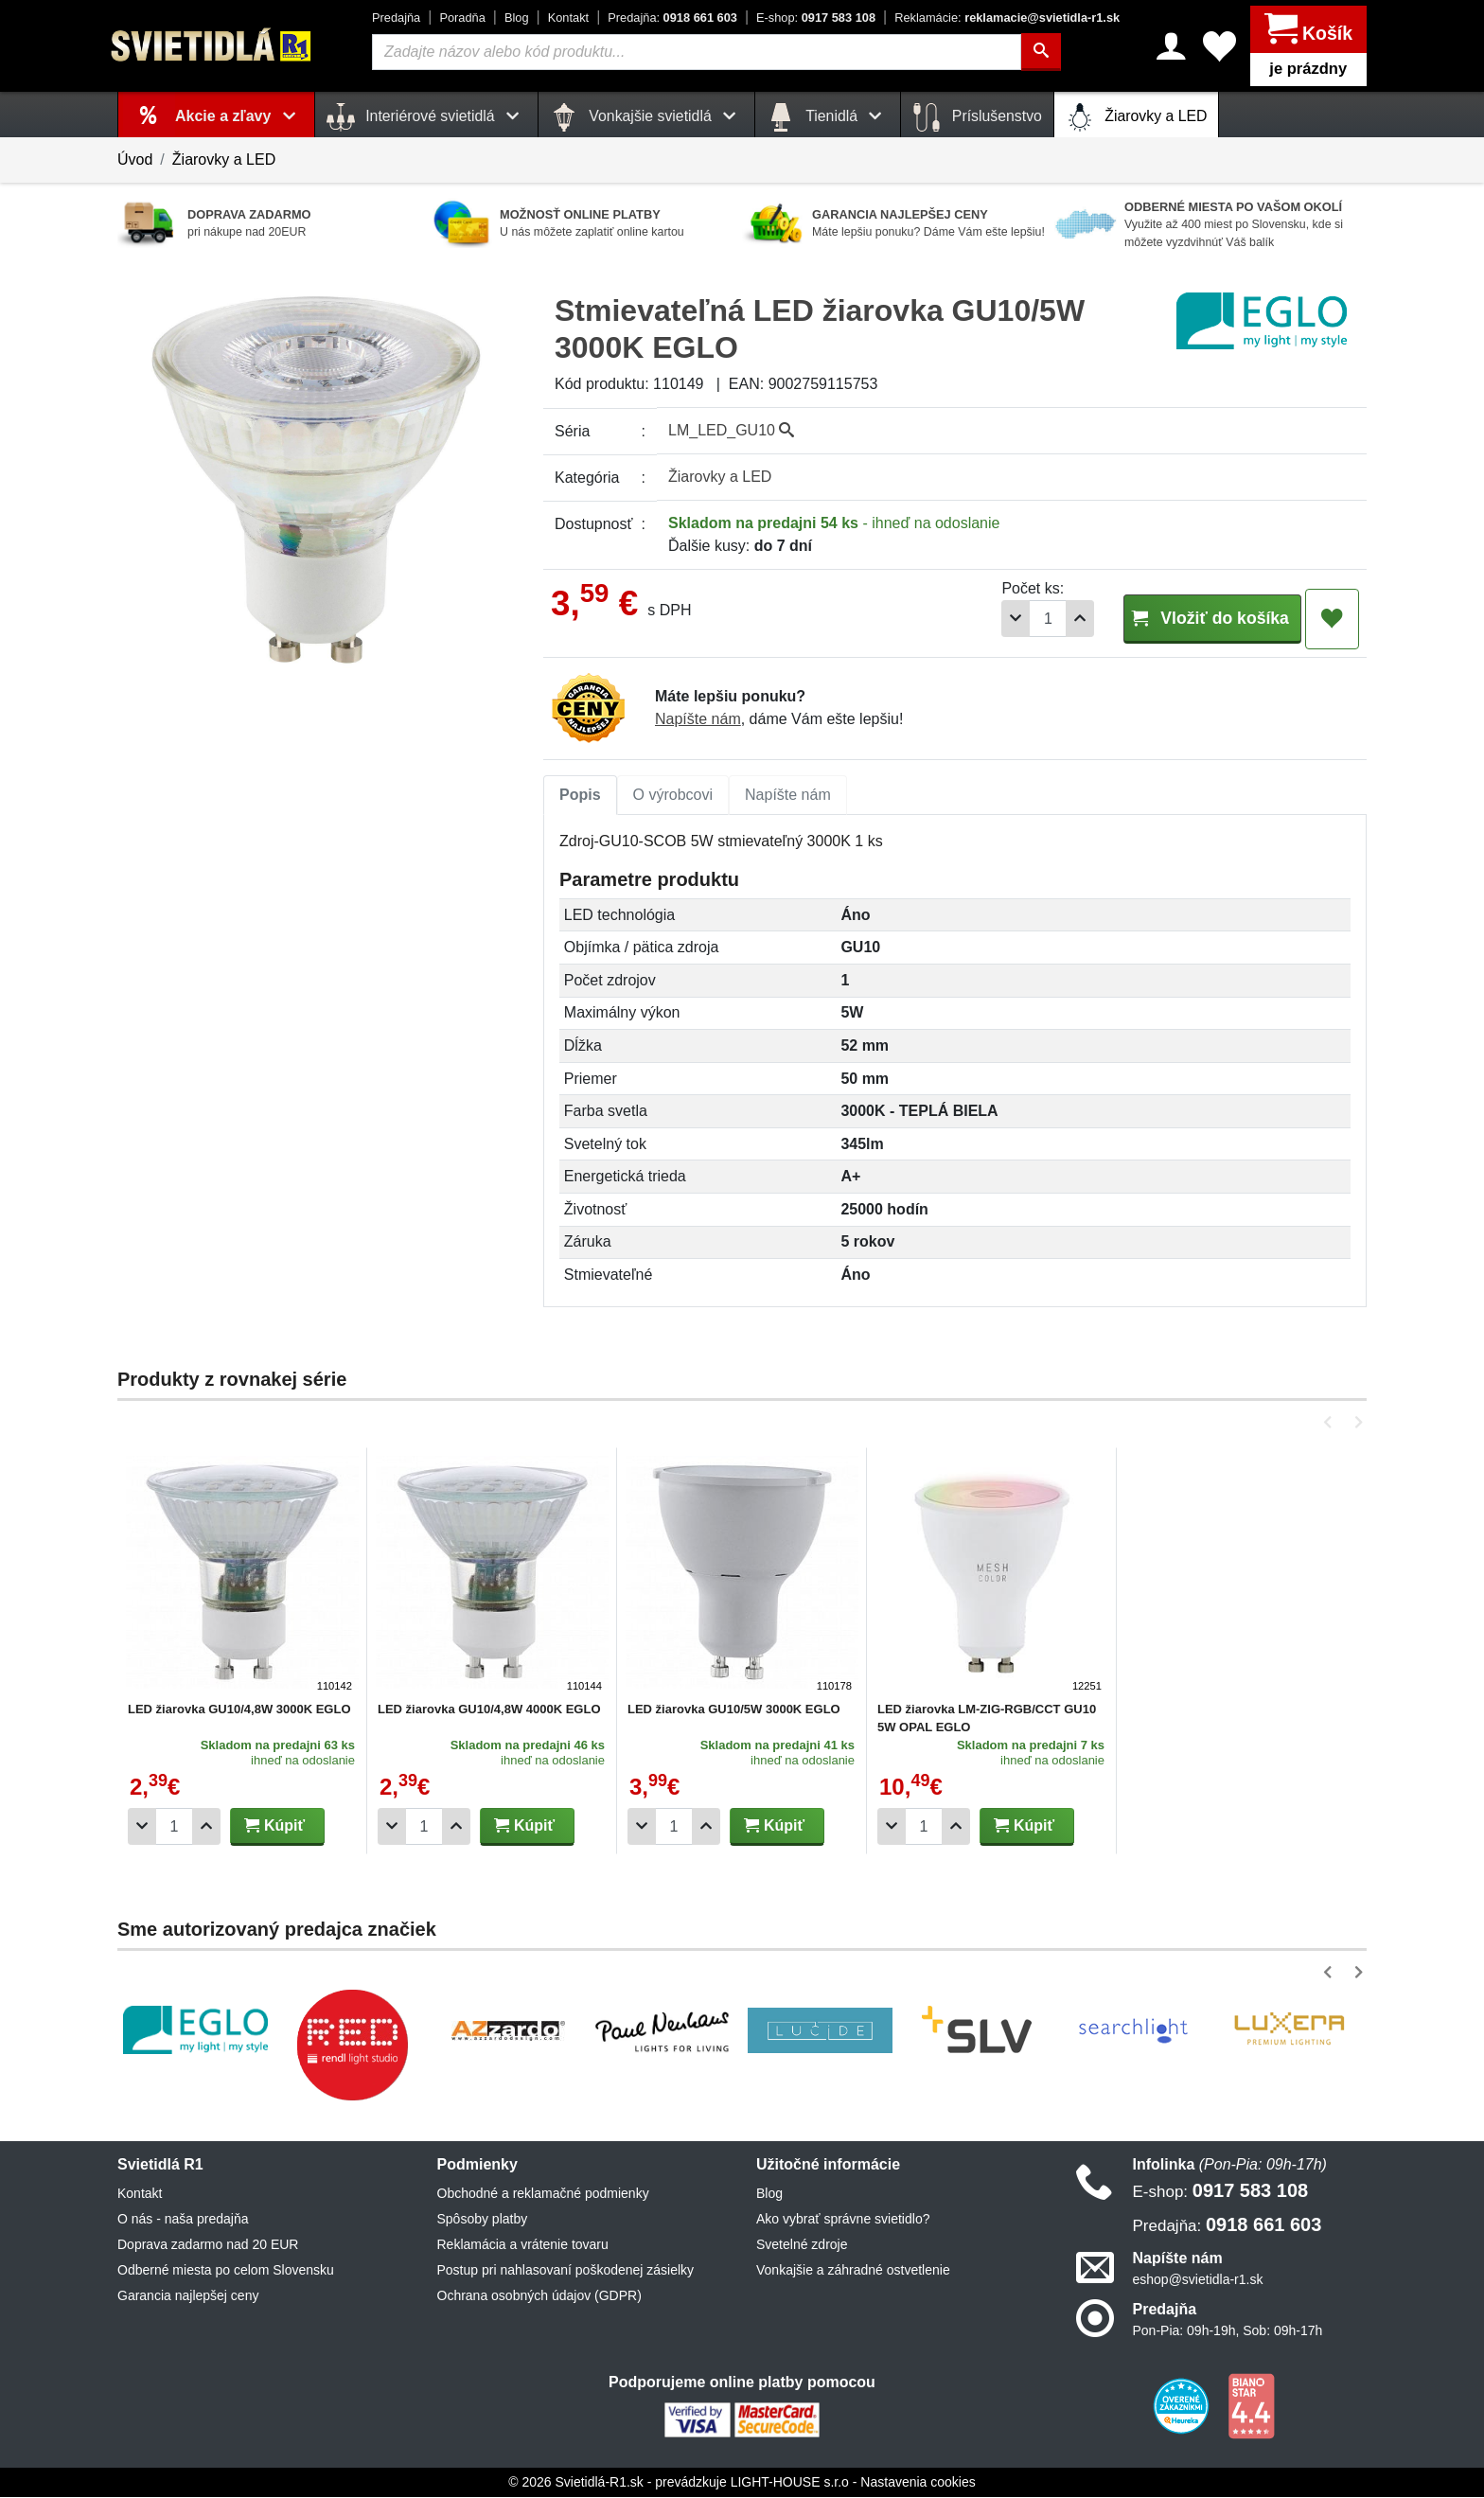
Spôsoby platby (482, 2219)
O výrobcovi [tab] (673, 796)
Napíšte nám (698, 720)
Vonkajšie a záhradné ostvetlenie (853, 2270)
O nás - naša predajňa (183, 2219)
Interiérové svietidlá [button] (426, 117)
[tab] (580, 796)
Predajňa (396, 17)
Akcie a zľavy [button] (239, 116)
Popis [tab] (580, 796)
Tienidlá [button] (828, 117)
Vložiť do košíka (1185, 617)
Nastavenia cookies (917, 2482)
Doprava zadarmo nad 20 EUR (207, 2245)
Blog (516, 17)
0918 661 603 (672, 17)
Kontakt (568, 17)
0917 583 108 (815, 17)
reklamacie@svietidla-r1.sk (1007, 17)
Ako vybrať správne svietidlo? (842, 2219)
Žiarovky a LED (1137, 117)
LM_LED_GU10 (731, 430)
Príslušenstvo (976, 117)
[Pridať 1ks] (1027, 618)
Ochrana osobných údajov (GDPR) (539, 2296)
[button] (1331, 1423)
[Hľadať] (1043, 52)
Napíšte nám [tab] (788, 796)
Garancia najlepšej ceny (187, 2296)
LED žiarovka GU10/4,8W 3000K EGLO (239, 1710)
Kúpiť (274, 1826)
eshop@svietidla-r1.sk (1198, 2280)
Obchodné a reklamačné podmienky (543, 2194)
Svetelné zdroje (802, 2245)
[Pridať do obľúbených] (1332, 619)
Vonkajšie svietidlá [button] (646, 117)
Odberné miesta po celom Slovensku (225, 2270)
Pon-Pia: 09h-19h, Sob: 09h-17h (1228, 2331)
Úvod (134, 159)
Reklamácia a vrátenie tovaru (523, 2245)
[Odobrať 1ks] (962, 618)
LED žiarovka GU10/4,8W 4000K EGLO (489, 1710)
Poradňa (462, 17)
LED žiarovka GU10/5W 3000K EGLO (733, 1710)
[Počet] (995, 618)
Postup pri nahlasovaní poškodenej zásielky (566, 2270)
